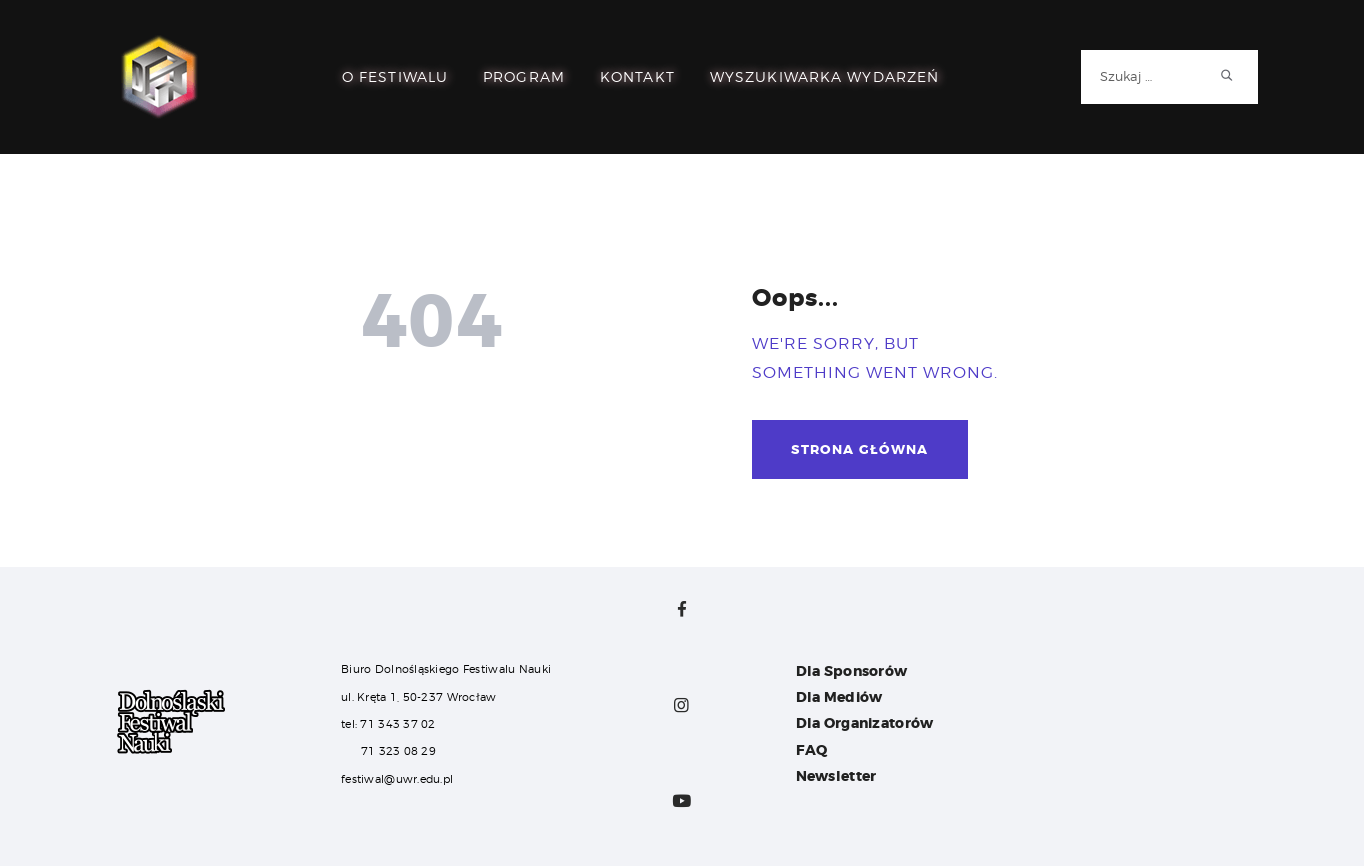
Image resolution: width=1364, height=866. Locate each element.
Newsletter (836, 776)
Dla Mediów (839, 697)
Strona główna (859, 449)
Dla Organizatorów (865, 723)
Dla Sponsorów (852, 671)
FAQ (812, 750)
